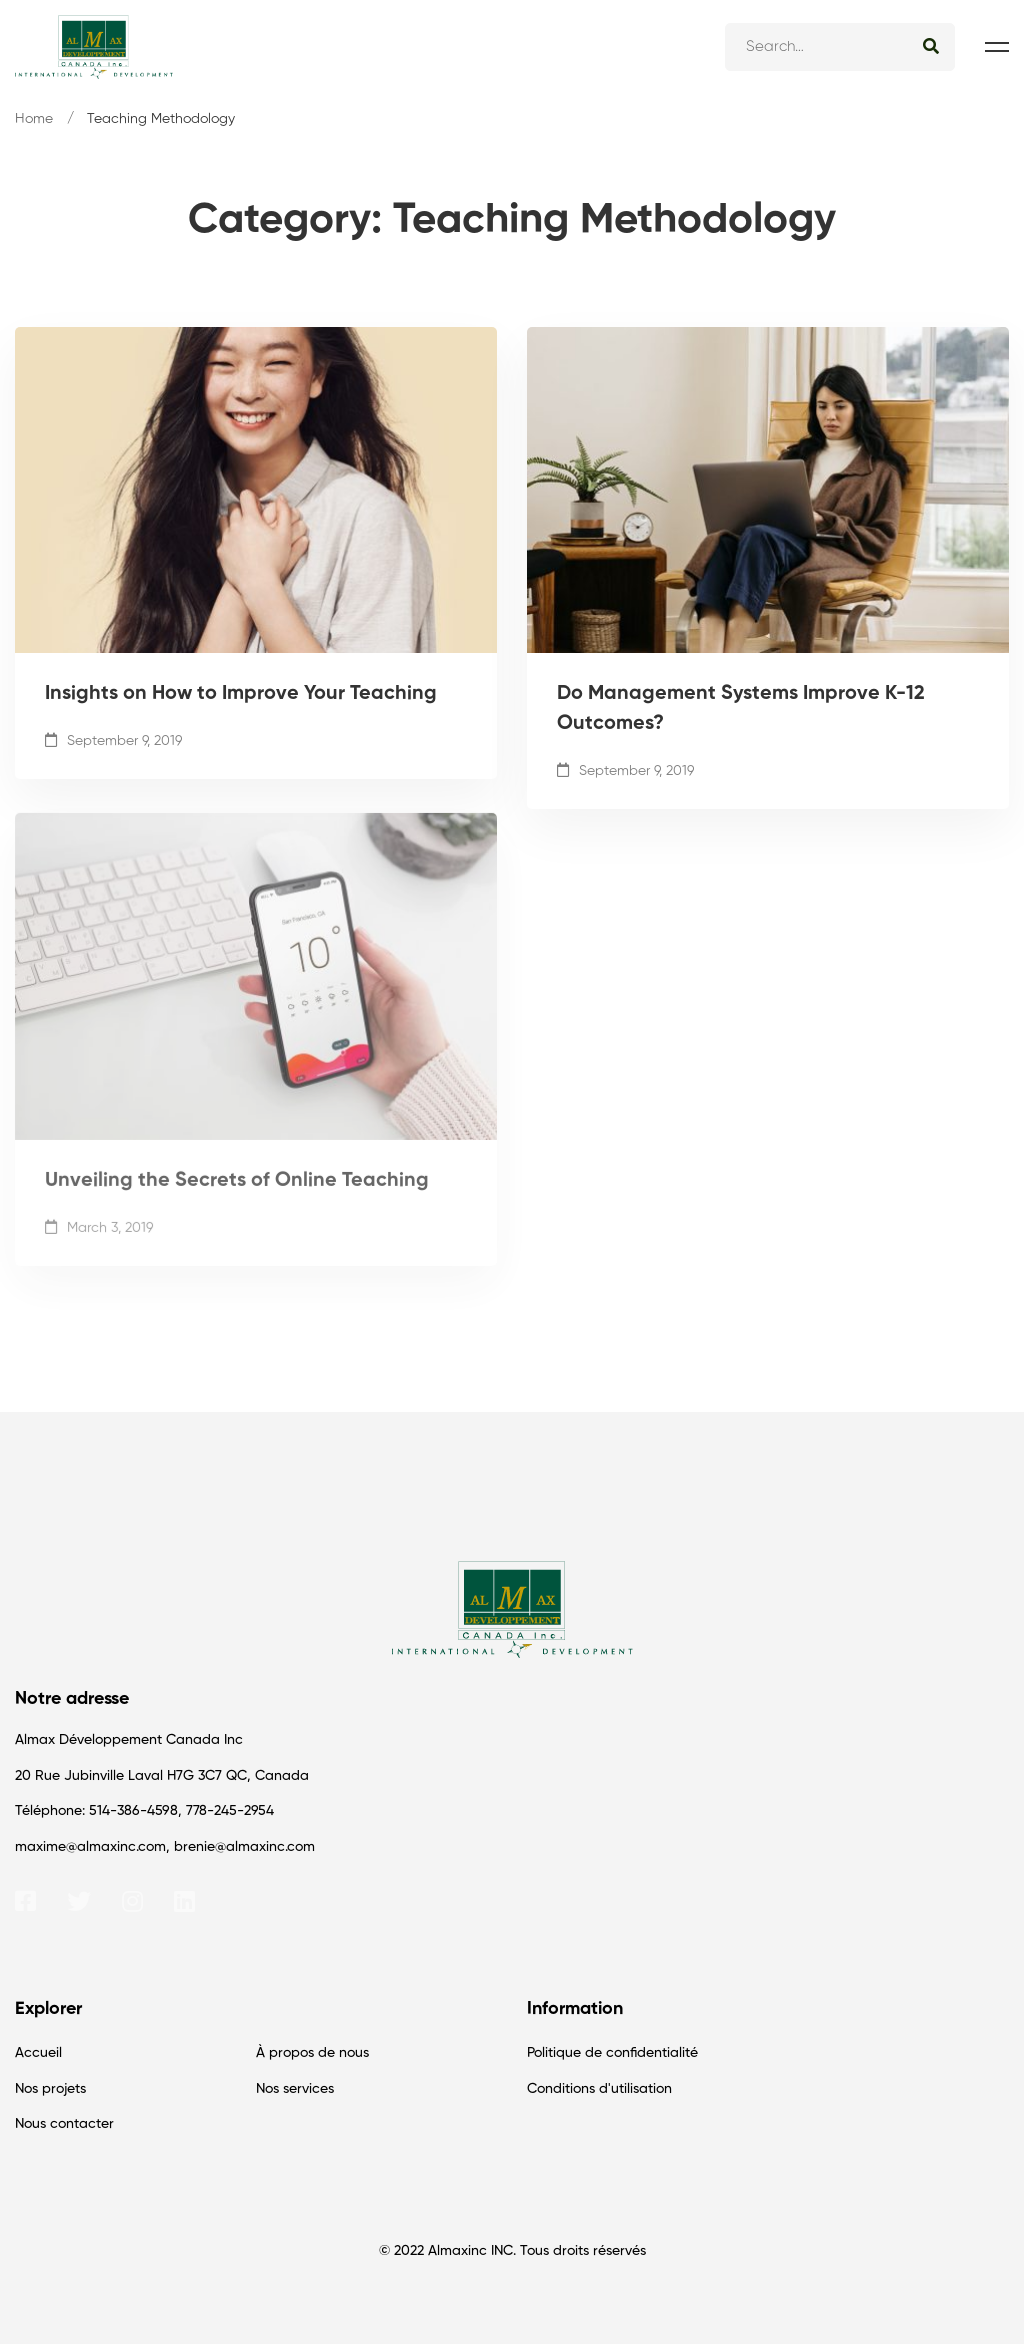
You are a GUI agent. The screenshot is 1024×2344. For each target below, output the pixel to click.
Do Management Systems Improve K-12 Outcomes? (741, 713)
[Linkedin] (184, 1901)
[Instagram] (132, 1901)
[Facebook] (25, 1901)
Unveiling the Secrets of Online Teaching (237, 1201)
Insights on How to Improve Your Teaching (241, 698)
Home (34, 119)
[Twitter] (79, 1901)
